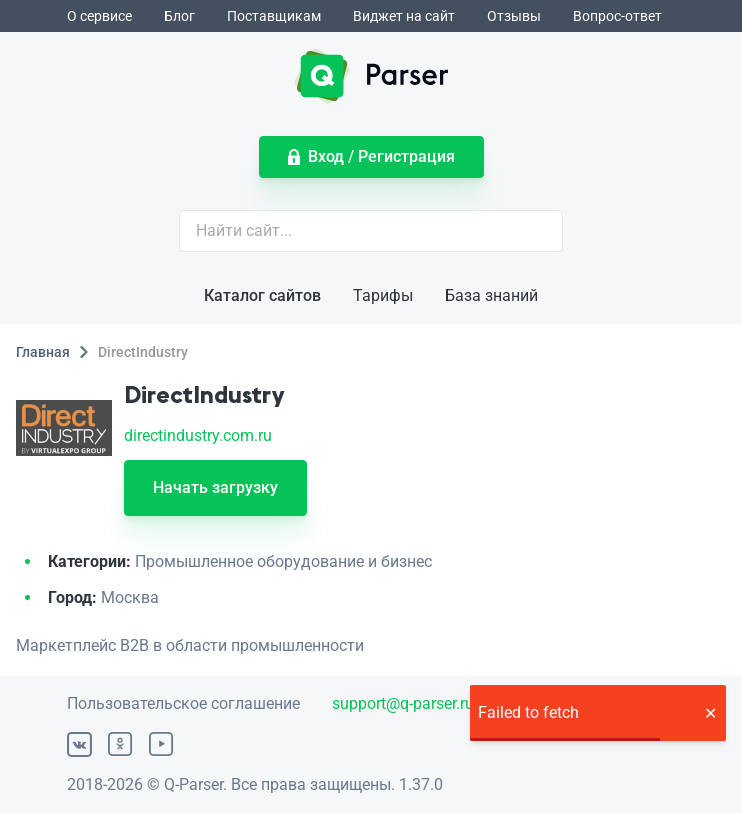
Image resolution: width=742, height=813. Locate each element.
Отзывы (514, 16)
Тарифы (383, 295)
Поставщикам (274, 16)
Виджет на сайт (404, 16)
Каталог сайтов (262, 295)
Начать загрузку (215, 487)
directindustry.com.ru (198, 435)
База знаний (491, 295)
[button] (710, 713)
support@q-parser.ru (403, 703)
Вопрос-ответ (617, 16)
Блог (179, 16)
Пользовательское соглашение (183, 703)
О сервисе (99, 16)
